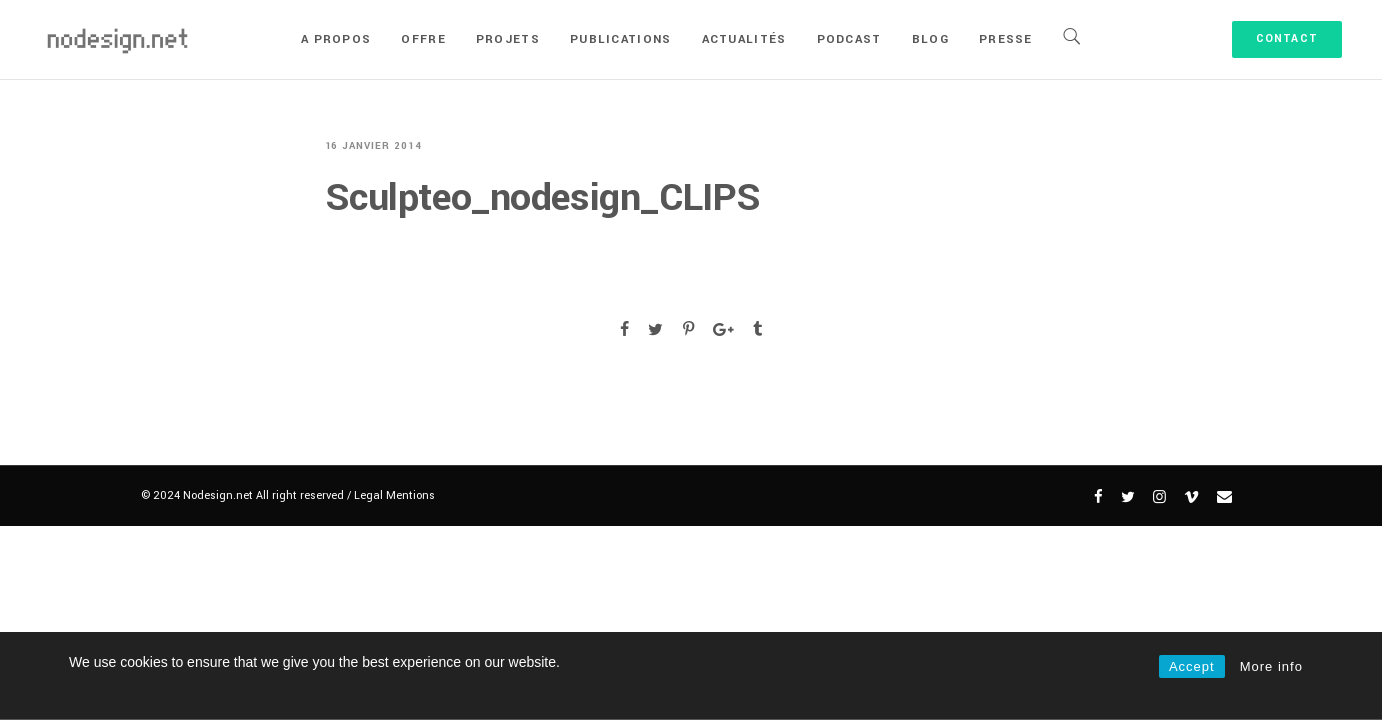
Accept (1192, 666)
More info (1271, 666)
